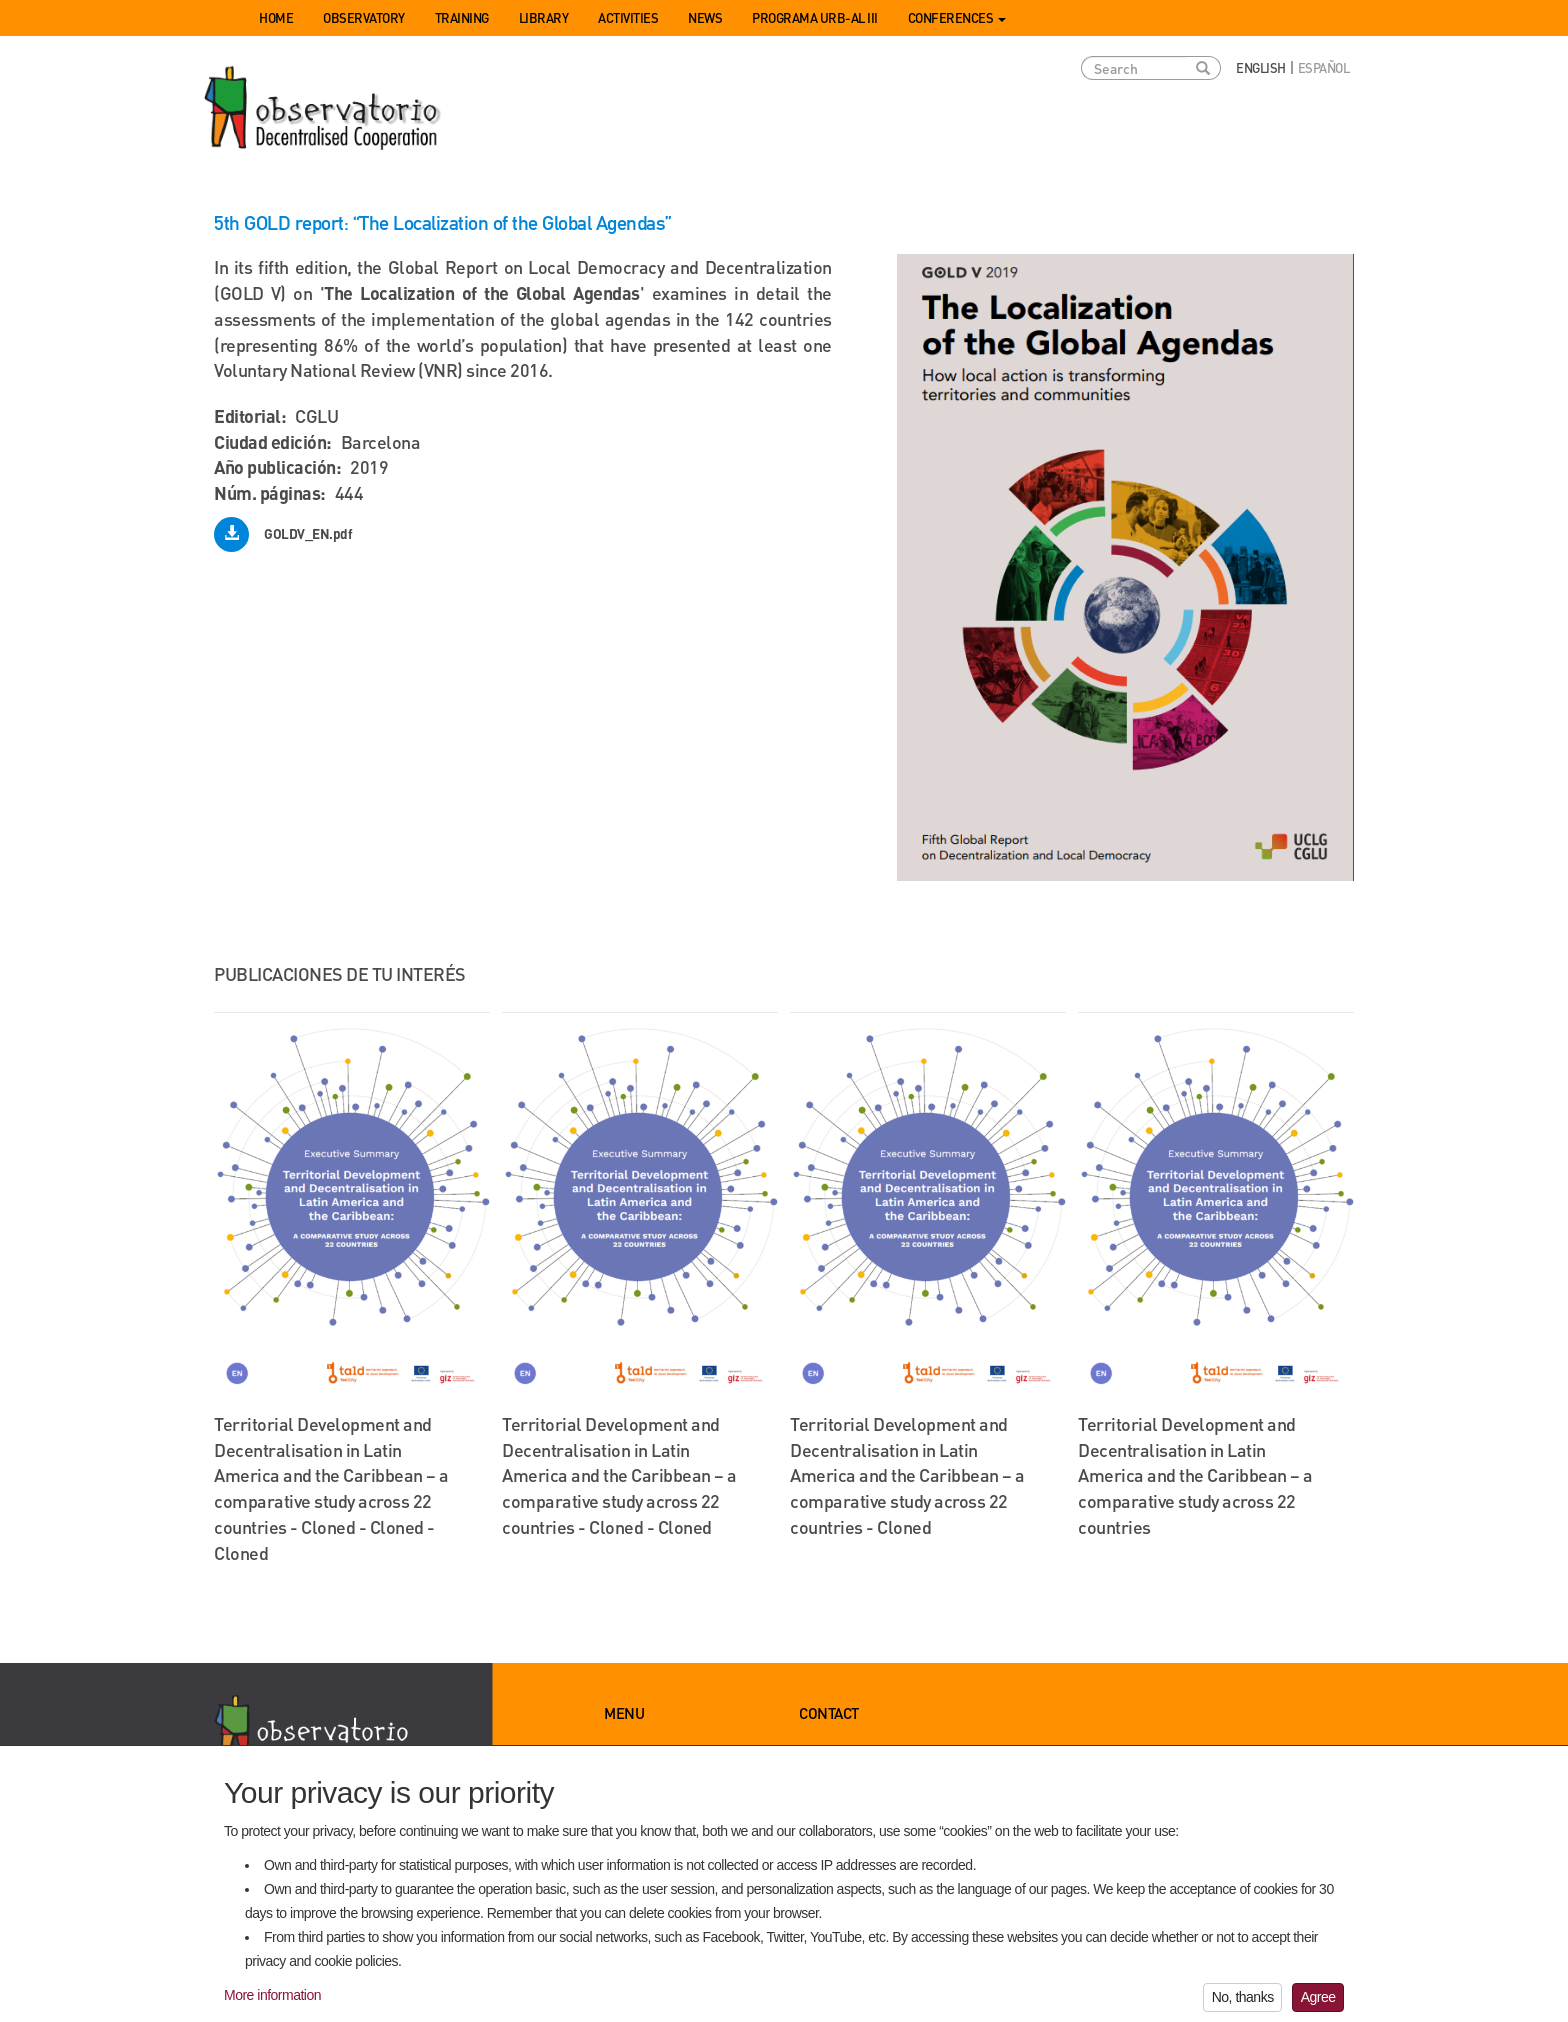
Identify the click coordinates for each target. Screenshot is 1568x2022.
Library (544, 17)
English (1261, 67)
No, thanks (1243, 2004)
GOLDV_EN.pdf (308, 533)
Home (276, 17)
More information (272, 2002)
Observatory (364, 17)
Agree (1318, 2004)
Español (1324, 67)
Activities (628, 17)
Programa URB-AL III (815, 17)
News (705, 17)
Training (462, 17)
